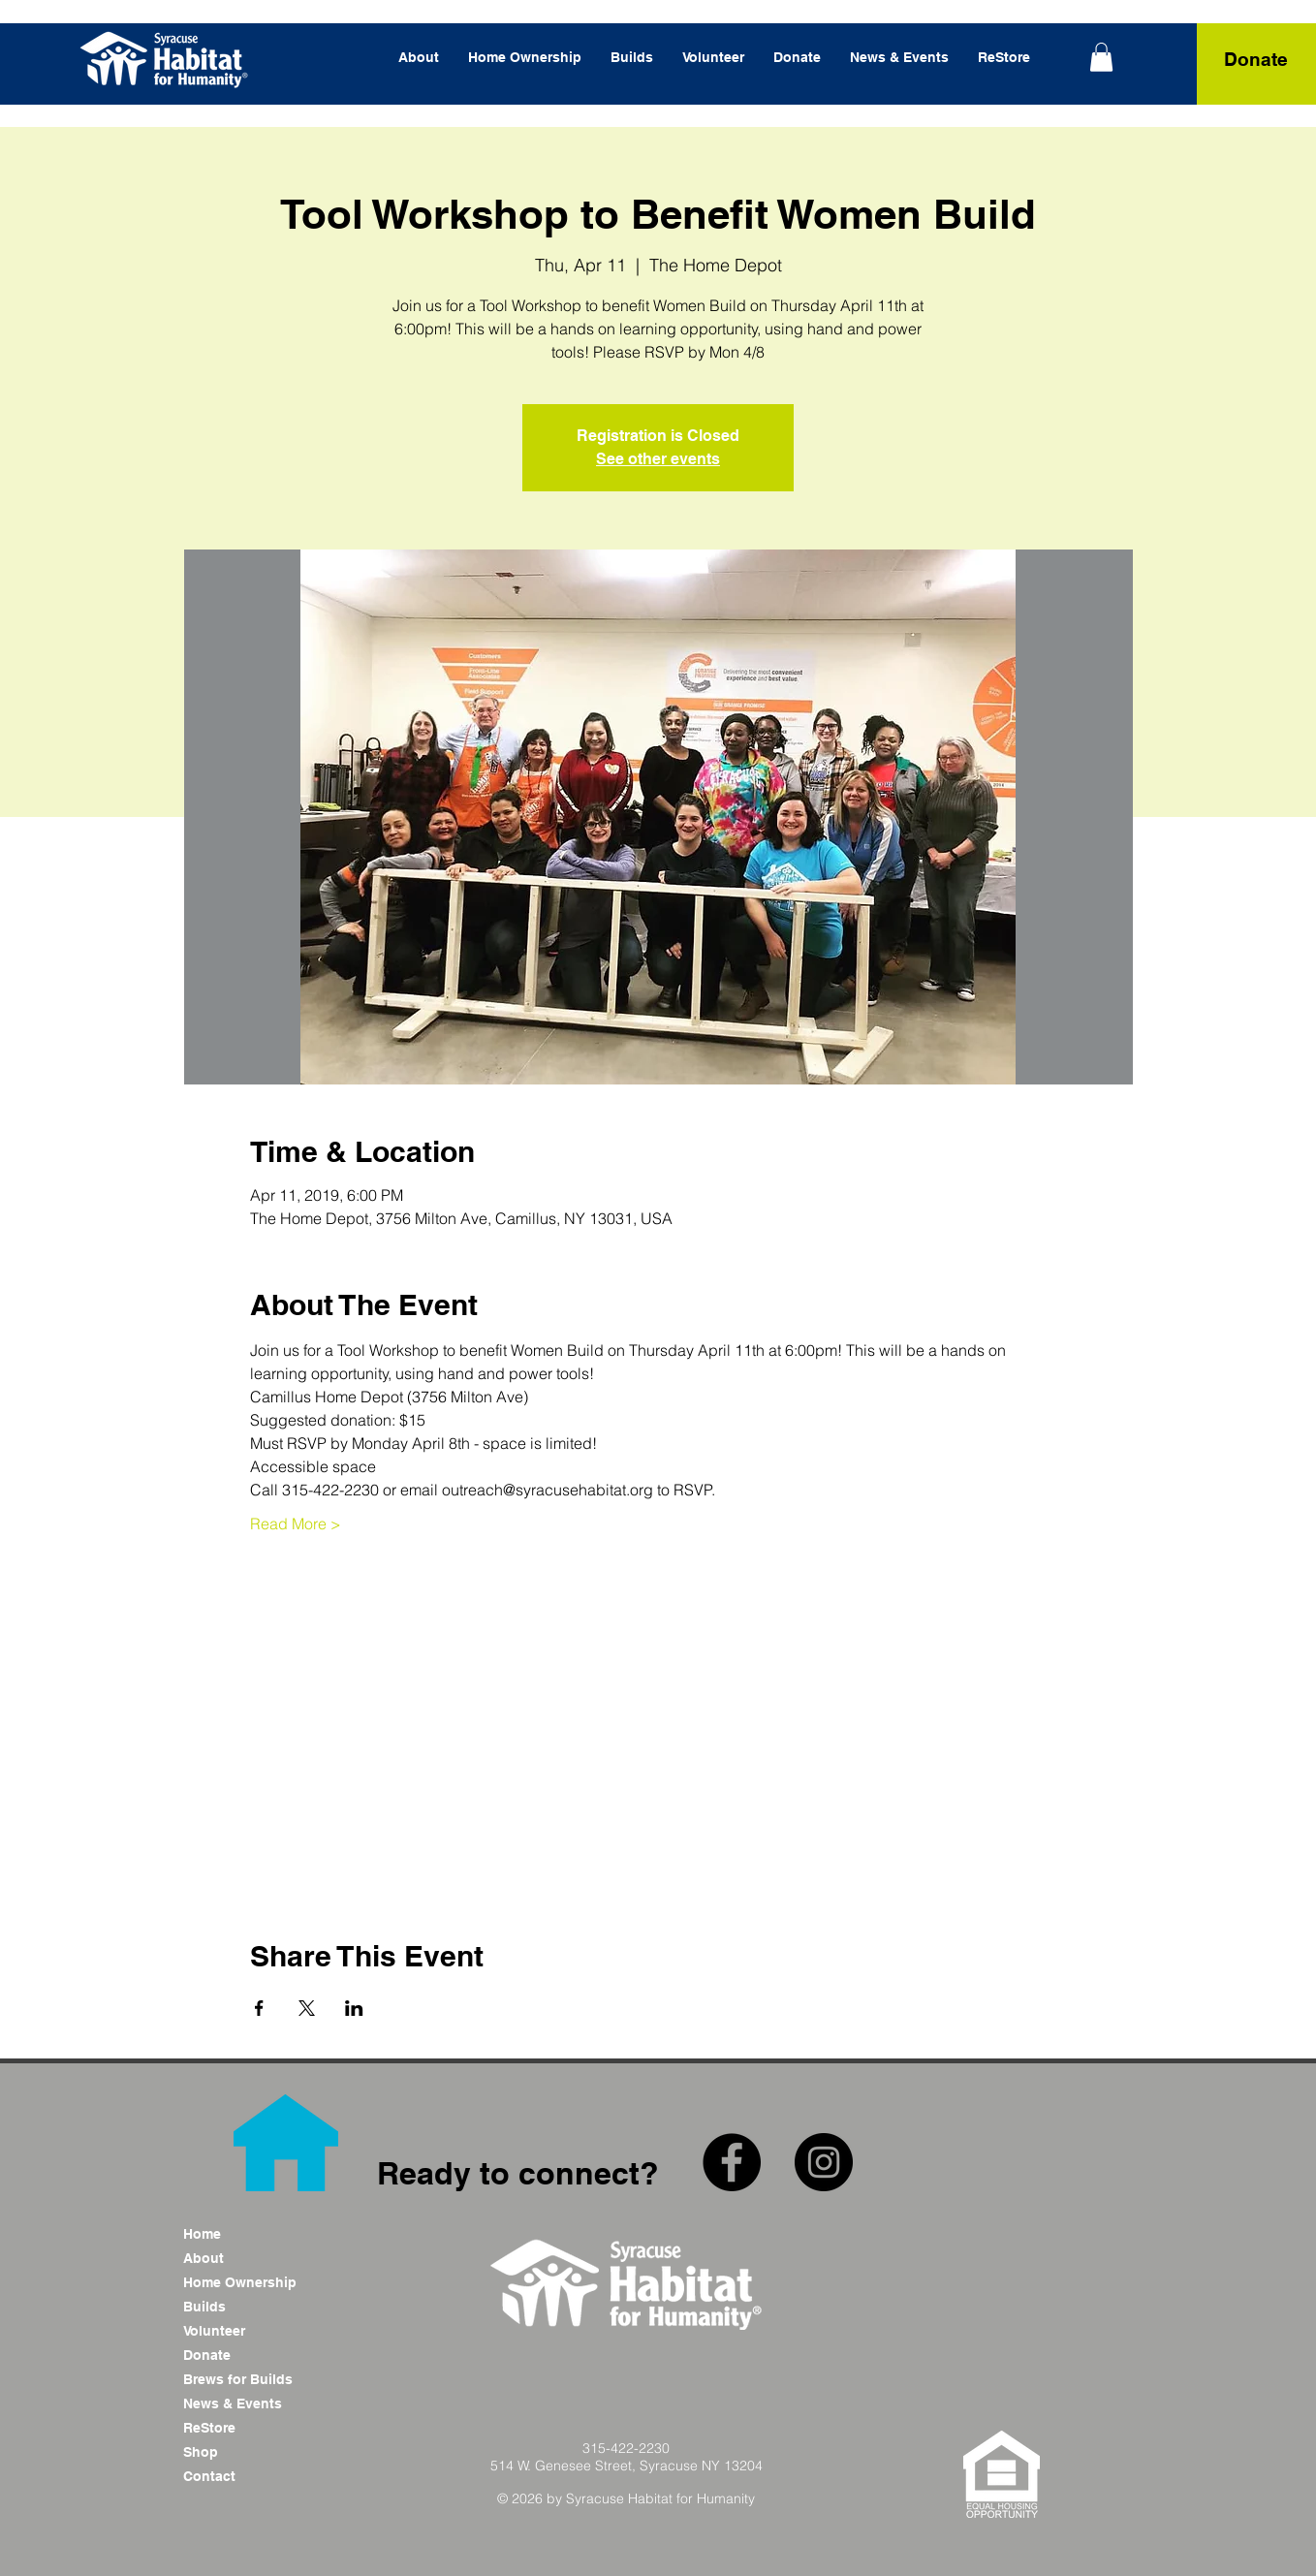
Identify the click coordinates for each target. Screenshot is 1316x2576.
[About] (252, 2258)
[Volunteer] (252, 2331)
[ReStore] (252, 2428)
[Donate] (1256, 59)
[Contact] (252, 2477)
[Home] (252, 2234)
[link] (1101, 57)
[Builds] (252, 2307)
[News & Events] (252, 2404)
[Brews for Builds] (252, 2380)
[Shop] (252, 2452)
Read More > (295, 1523)
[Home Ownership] (252, 2283)
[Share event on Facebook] (259, 2008)
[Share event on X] (307, 2008)
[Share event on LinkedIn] (354, 2008)
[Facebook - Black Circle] (732, 2162)
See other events (658, 459)
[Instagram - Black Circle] (824, 2162)
